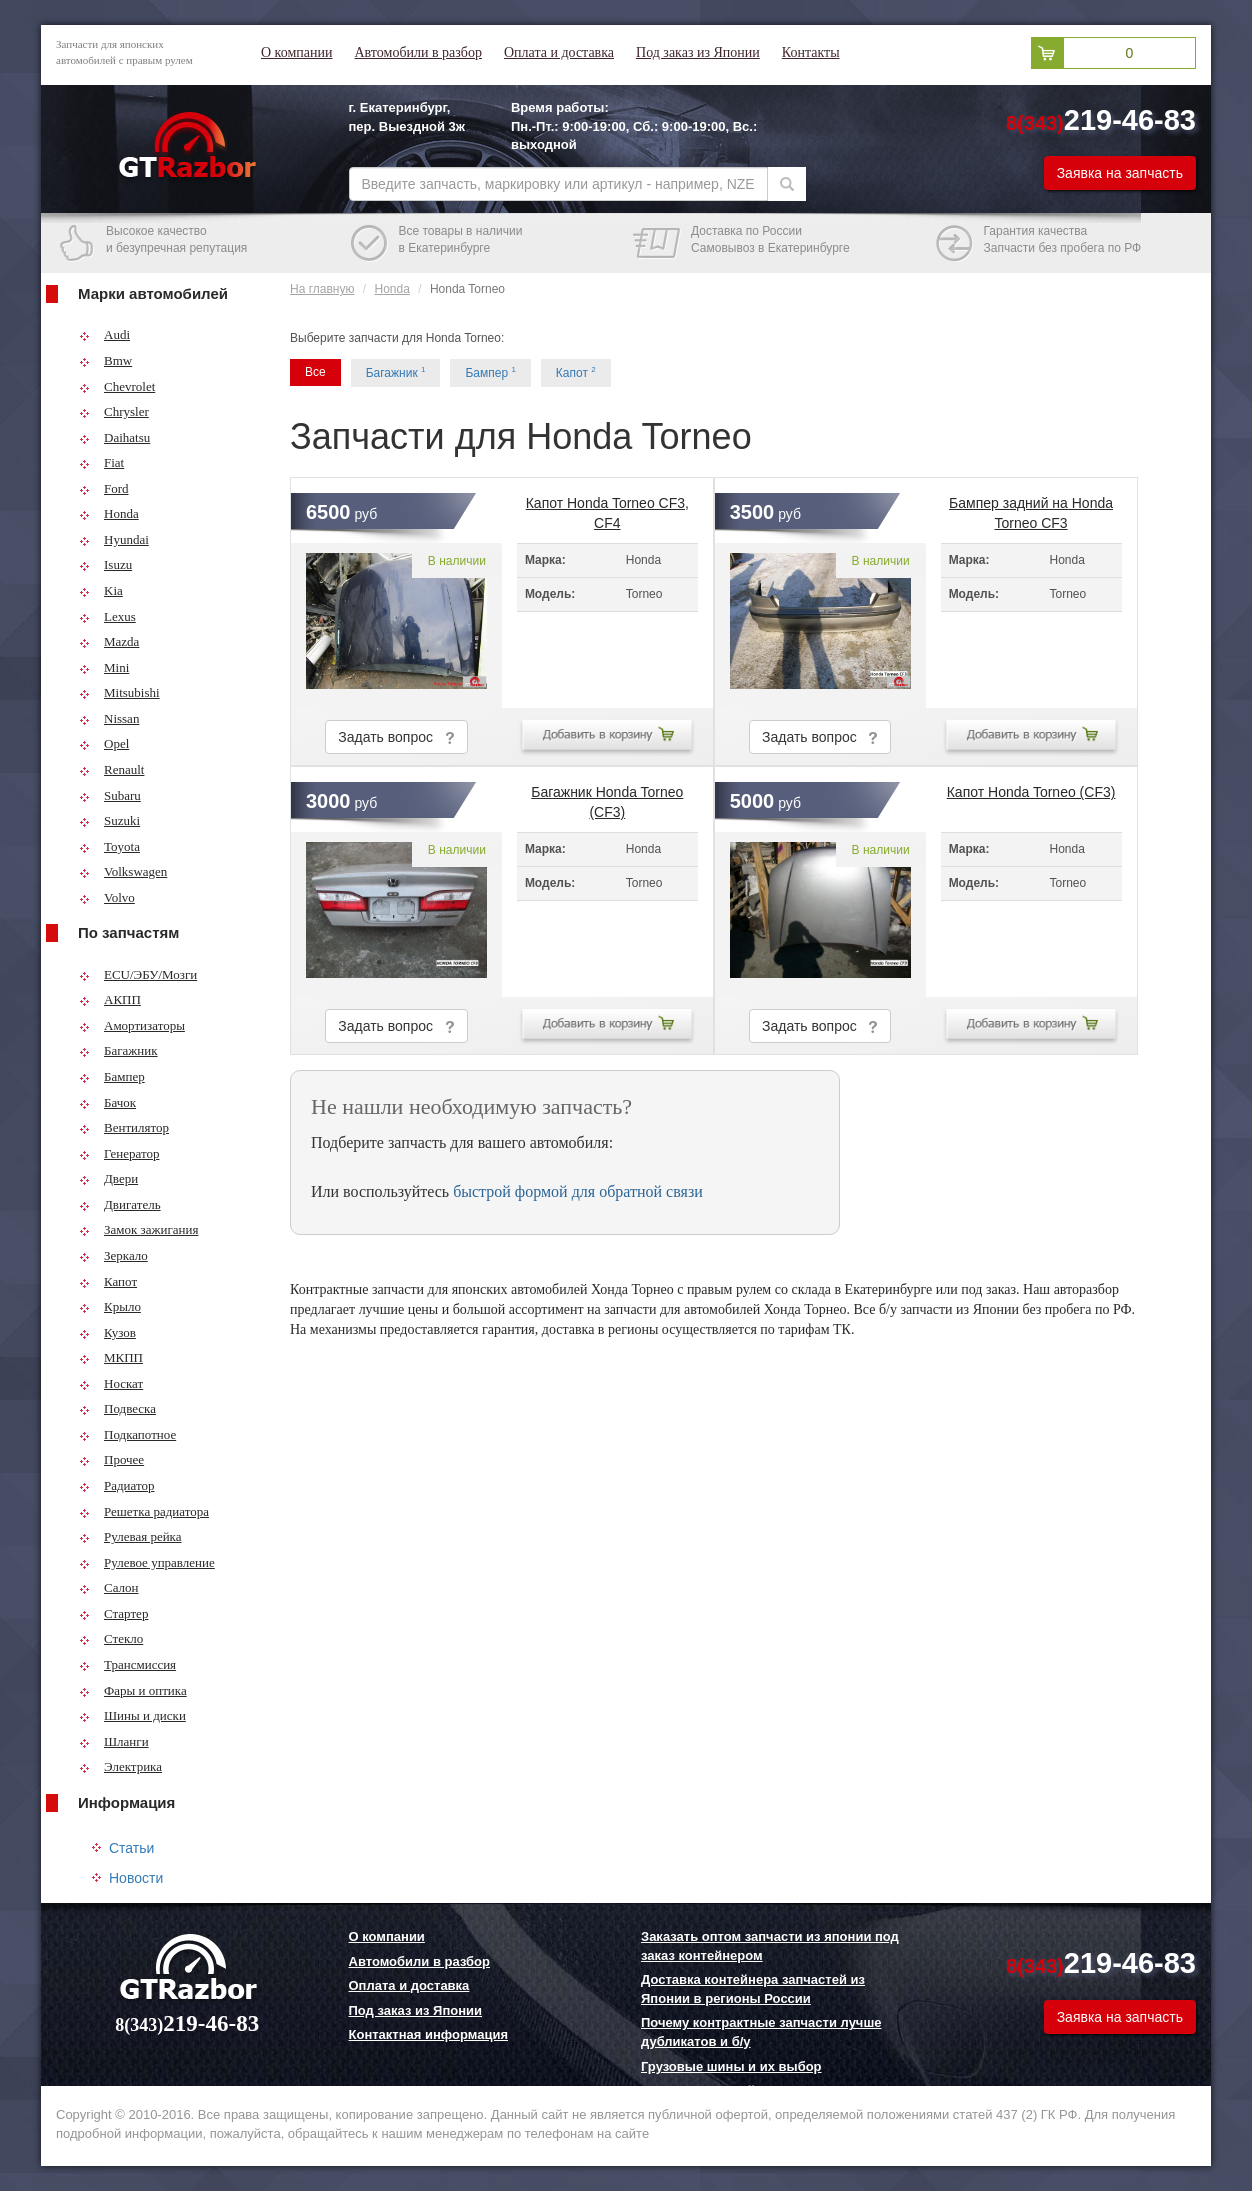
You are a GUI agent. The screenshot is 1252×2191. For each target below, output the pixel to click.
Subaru (110, 795)
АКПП (110, 999)
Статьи (131, 1848)
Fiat (101, 462)
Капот (108, 1281)
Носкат (111, 1383)
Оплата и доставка (559, 52)
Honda (109, 513)
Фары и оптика (133, 1690)
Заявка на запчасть (1120, 173)
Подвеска (117, 1408)
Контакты (811, 52)
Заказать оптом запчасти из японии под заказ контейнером (770, 1946)
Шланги (114, 1741)
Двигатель (120, 1204)
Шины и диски (132, 1715)
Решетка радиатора (144, 1511)
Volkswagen (123, 871)
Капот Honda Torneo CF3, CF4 (607, 509)
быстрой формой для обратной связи (578, 1191)
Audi (104, 334)
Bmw (105, 360)
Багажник (118, 1050)
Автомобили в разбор (417, 52)
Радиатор (117, 1485)
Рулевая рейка (130, 1536)
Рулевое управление (147, 1562)
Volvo (107, 897)
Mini (104, 667)
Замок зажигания (138, 1229)
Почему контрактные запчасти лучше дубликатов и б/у (761, 2032)
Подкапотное (127, 1434)
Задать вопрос (396, 737)
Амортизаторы (132, 1025)
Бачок (107, 1102)
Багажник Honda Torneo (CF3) (607, 798)
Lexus (107, 616)
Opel (104, 743)
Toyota (109, 846)
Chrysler (114, 411)
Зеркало (113, 1255)
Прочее (111, 1459)
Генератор (119, 1153)
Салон (109, 1587)
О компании (296, 52)
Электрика (120, 1766)
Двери (108, 1178)
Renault (111, 769)
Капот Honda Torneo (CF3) (1031, 792)
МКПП (111, 1357)
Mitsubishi (119, 692)
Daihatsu (114, 437)
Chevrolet (117, 386)
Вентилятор (124, 1127)
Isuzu (105, 564)
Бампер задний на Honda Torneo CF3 (1031, 509)
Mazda (109, 641)
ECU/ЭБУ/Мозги (138, 974)
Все (315, 372)
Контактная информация (428, 2034)
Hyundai (114, 539)
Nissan (109, 718)
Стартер (113, 1613)
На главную (322, 289)
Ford (104, 488)
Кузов (107, 1332)
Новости (136, 1878)
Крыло (110, 1306)
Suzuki (109, 820)
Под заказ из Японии (698, 52)
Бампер (112, 1076)
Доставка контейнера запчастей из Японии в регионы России (753, 1989)
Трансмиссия (127, 1664)
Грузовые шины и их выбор (731, 2066)
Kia (101, 590)
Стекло (111, 1638)
